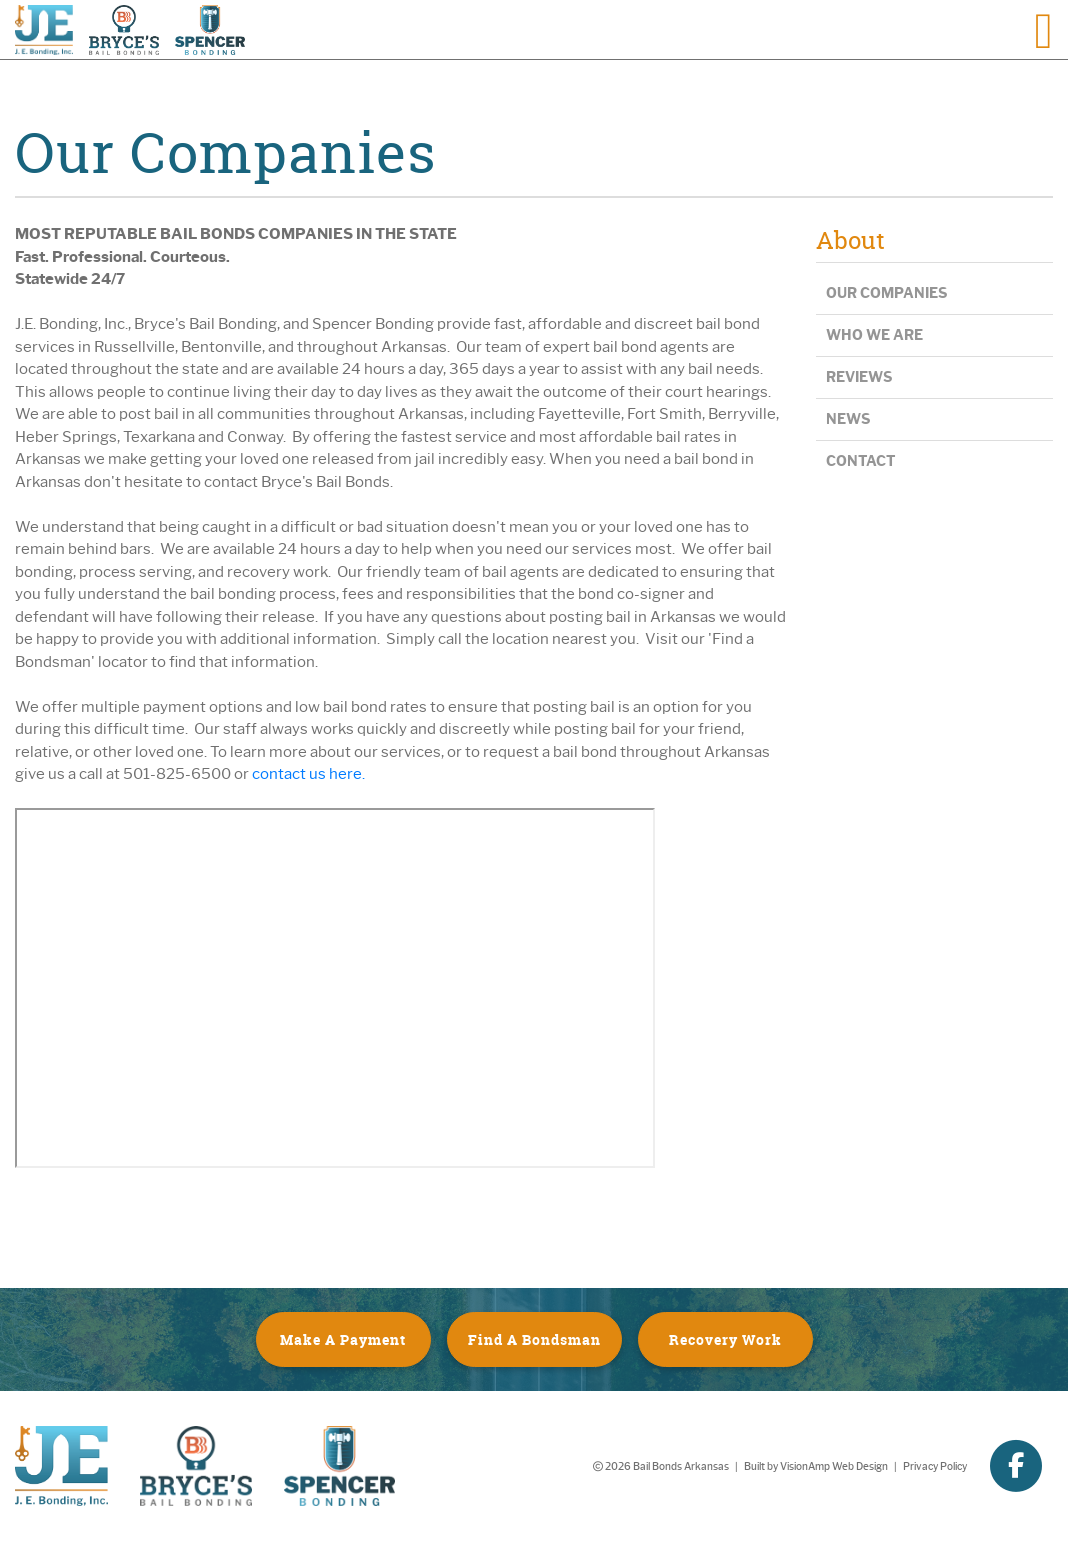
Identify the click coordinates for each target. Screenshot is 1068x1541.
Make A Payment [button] (343, 1339)
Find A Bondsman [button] (534, 1339)
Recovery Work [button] (725, 1339)
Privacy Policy (935, 1466)
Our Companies (886, 293)
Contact (861, 461)
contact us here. (308, 774)
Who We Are (874, 335)
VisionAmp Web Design (834, 1466)
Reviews (859, 377)
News (848, 419)
